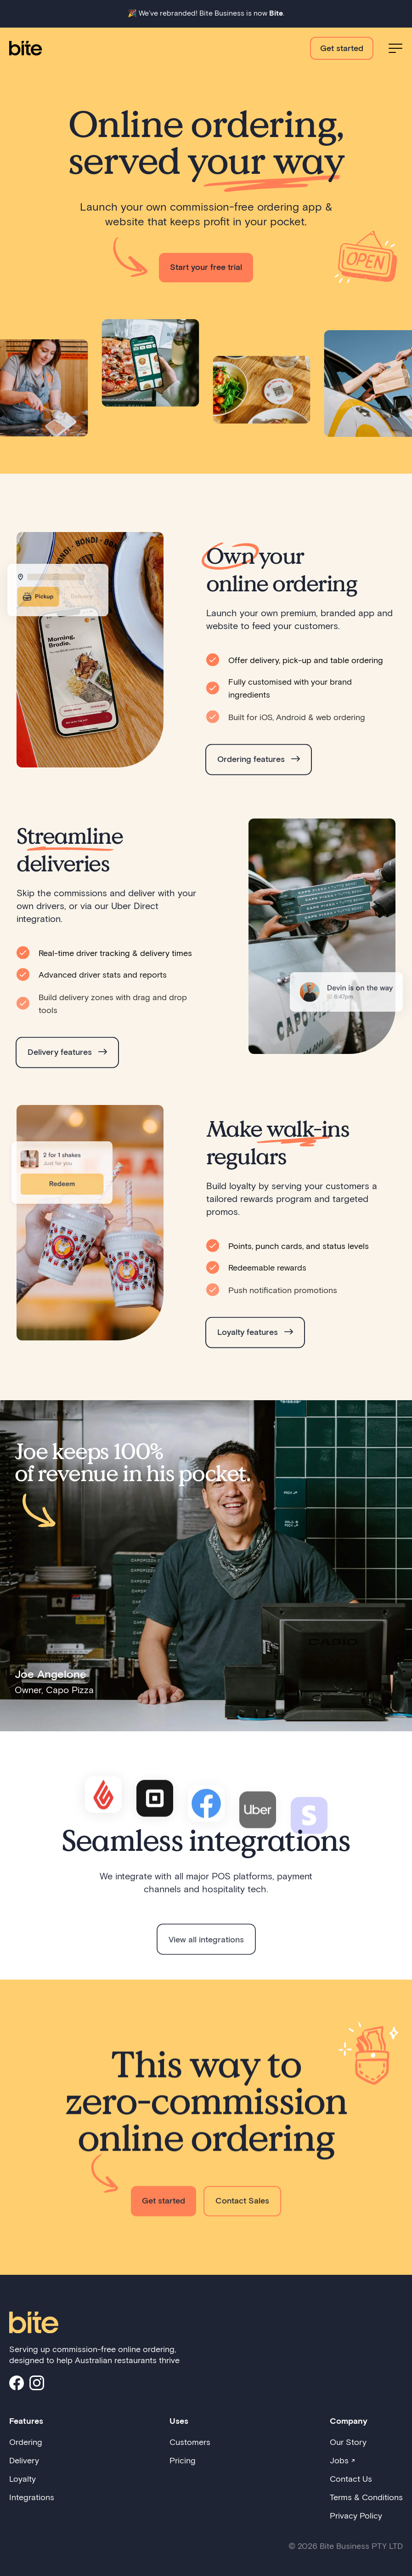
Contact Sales (242, 2216)
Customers (189, 2442)
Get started (341, 48)
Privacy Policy (356, 2515)
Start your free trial (206, 267)
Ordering (25, 2442)
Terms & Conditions (366, 2497)
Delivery (24, 2460)
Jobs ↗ (342, 2460)
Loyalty (22, 2478)
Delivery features (67, 1067)
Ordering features (258, 774)
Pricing (182, 2460)
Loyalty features (255, 1347)
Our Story (348, 2442)
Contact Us (351, 2478)
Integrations (31, 2497)
